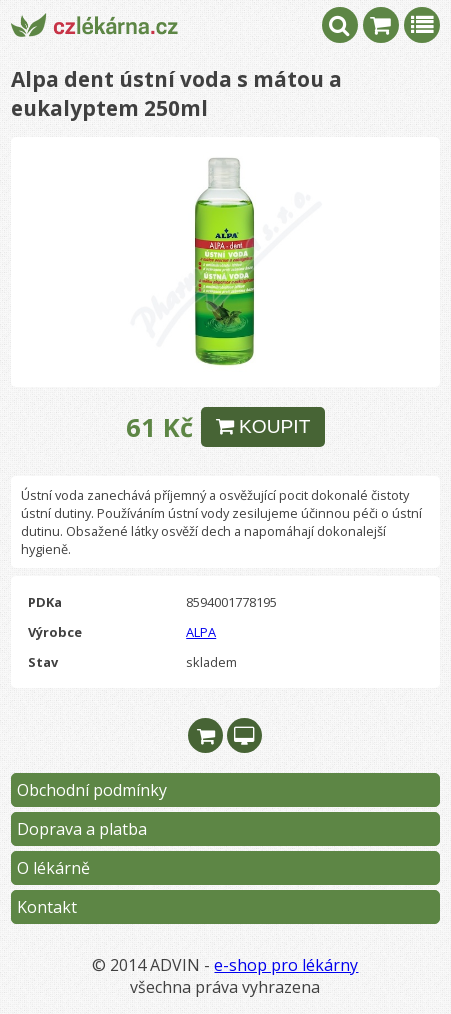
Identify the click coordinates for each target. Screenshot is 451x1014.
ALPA (201, 632)
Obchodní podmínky (92, 790)
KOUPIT (263, 426)
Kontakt (47, 907)
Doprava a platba (82, 829)
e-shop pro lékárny (286, 965)
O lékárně (53, 868)
